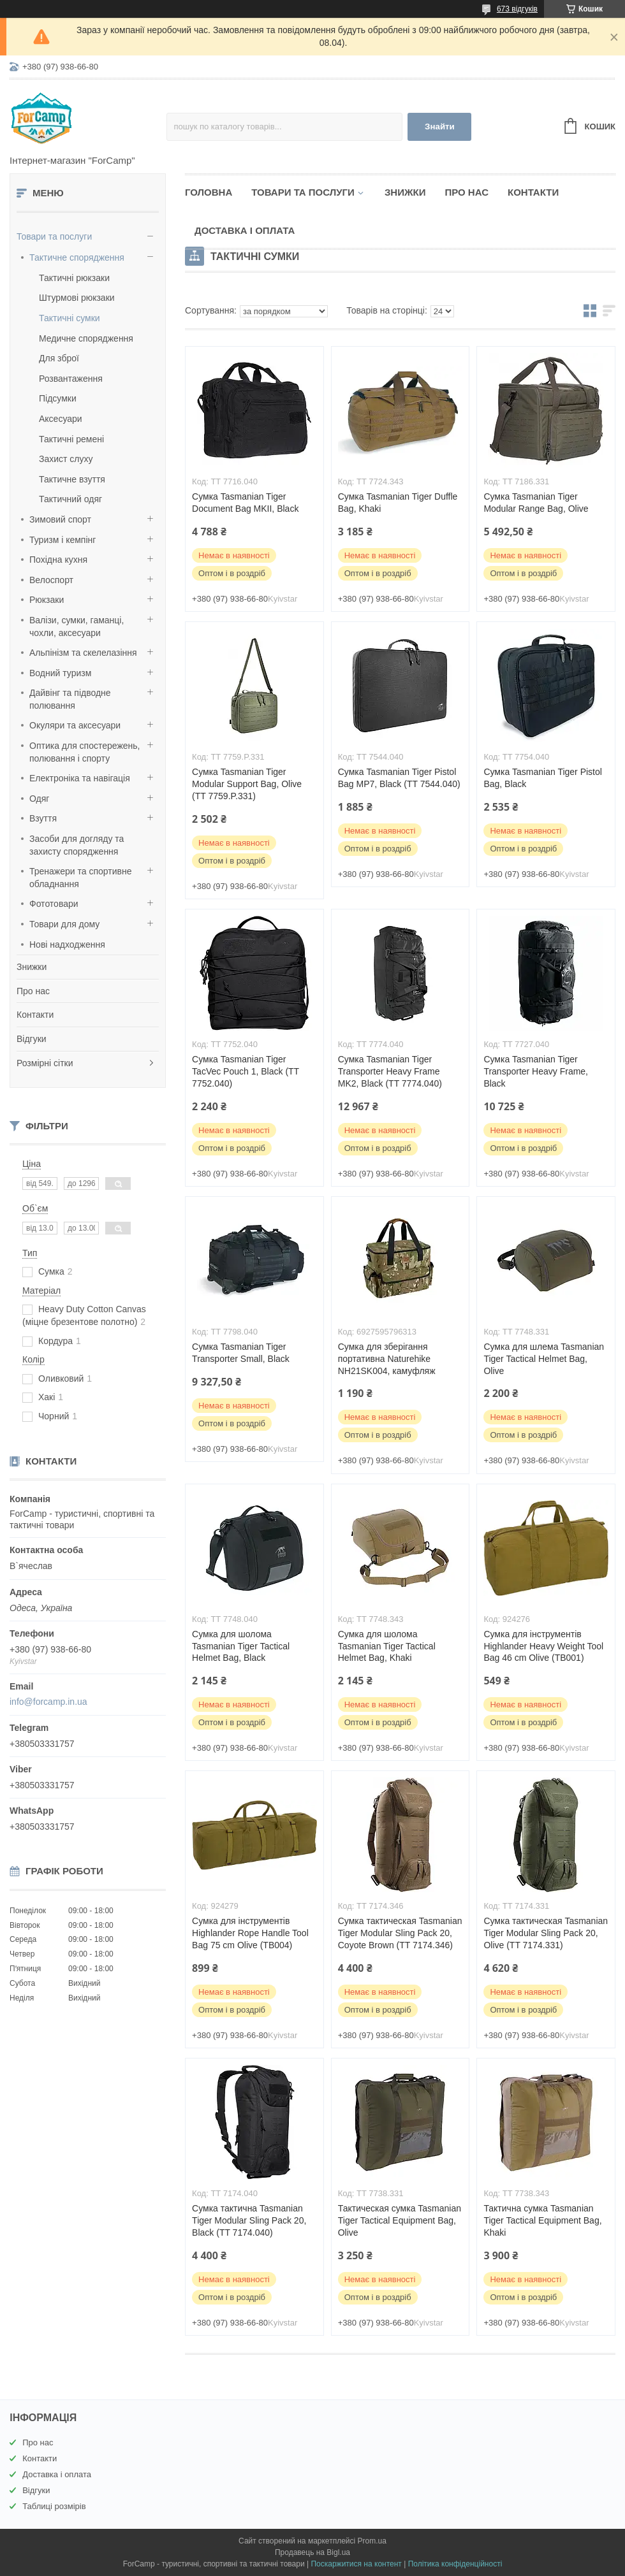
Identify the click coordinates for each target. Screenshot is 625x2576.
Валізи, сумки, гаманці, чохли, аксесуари (76, 626)
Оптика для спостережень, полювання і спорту (84, 752)
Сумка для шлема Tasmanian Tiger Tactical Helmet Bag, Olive (543, 1359)
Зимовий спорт (60, 519)
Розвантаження (71, 378)
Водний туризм (60, 673)
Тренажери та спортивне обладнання (80, 877)
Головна (208, 192)
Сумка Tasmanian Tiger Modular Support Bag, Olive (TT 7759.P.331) (247, 784)
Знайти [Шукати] (440, 126)
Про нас (33, 991)
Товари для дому (64, 924)
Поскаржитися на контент (356, 2563)
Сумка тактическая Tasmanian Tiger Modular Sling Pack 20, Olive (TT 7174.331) (545, 1933)
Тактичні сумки (69, 318)
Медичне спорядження (86, 338)
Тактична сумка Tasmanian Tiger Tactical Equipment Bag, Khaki (542, 2220)
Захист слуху (66, 459)
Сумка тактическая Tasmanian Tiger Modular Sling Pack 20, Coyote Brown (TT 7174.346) (400, 1933)
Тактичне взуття (72, 479)
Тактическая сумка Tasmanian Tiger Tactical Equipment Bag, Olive (399, 2220)
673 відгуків (517, 8)
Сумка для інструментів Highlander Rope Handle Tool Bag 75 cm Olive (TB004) (250, 1933)
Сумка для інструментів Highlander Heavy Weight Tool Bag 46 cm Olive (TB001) (543, 1646)
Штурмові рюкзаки (77, 298)
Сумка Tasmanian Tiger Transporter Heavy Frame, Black (535, 1071)
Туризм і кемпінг (62, 540)
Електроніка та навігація (79, 778)
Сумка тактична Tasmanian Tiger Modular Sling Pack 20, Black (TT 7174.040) (249, 2220)
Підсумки (58, 398)
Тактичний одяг (70, 499)
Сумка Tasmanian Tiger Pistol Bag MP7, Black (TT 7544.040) (399, 778)
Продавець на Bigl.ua (312, 2552)
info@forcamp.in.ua (48, 1702)
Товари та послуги (54, 236)
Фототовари (53, 904)
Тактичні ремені (71, 439)
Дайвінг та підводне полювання (70, 699)
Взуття (43, 818)
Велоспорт (51, 580)
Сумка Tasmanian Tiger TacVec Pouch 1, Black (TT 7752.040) (245, 1071)
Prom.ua (372, 2540)
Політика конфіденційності (455, 2563)
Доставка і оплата (245, 230)
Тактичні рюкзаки (74, 278)
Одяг (39, 798)
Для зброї (59, 358)
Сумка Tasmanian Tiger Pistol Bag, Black (542, 778)
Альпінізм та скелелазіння (83, 653)
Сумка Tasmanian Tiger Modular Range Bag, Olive (535, 502)
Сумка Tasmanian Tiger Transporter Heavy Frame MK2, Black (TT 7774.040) (390, 1071)
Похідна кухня (58, 559)
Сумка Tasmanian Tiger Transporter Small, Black (241, 1353)
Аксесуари (60, 419)
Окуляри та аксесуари (75, 725)
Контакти (35, 1014)
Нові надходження (67, 944)
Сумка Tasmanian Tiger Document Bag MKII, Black (245, 502)
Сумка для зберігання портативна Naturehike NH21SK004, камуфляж (387, 1359)
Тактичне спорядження (76, 257)
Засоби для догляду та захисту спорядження (76, 845)
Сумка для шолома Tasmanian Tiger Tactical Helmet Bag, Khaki (387, 1646)
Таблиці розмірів (53, 2506)
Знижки (32, 967)
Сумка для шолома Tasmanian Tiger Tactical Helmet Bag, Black (241, 1646)
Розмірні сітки (45, 1063)
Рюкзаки (46, 600)
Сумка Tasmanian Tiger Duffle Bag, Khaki (398, 502)
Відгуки (32, 1039)
